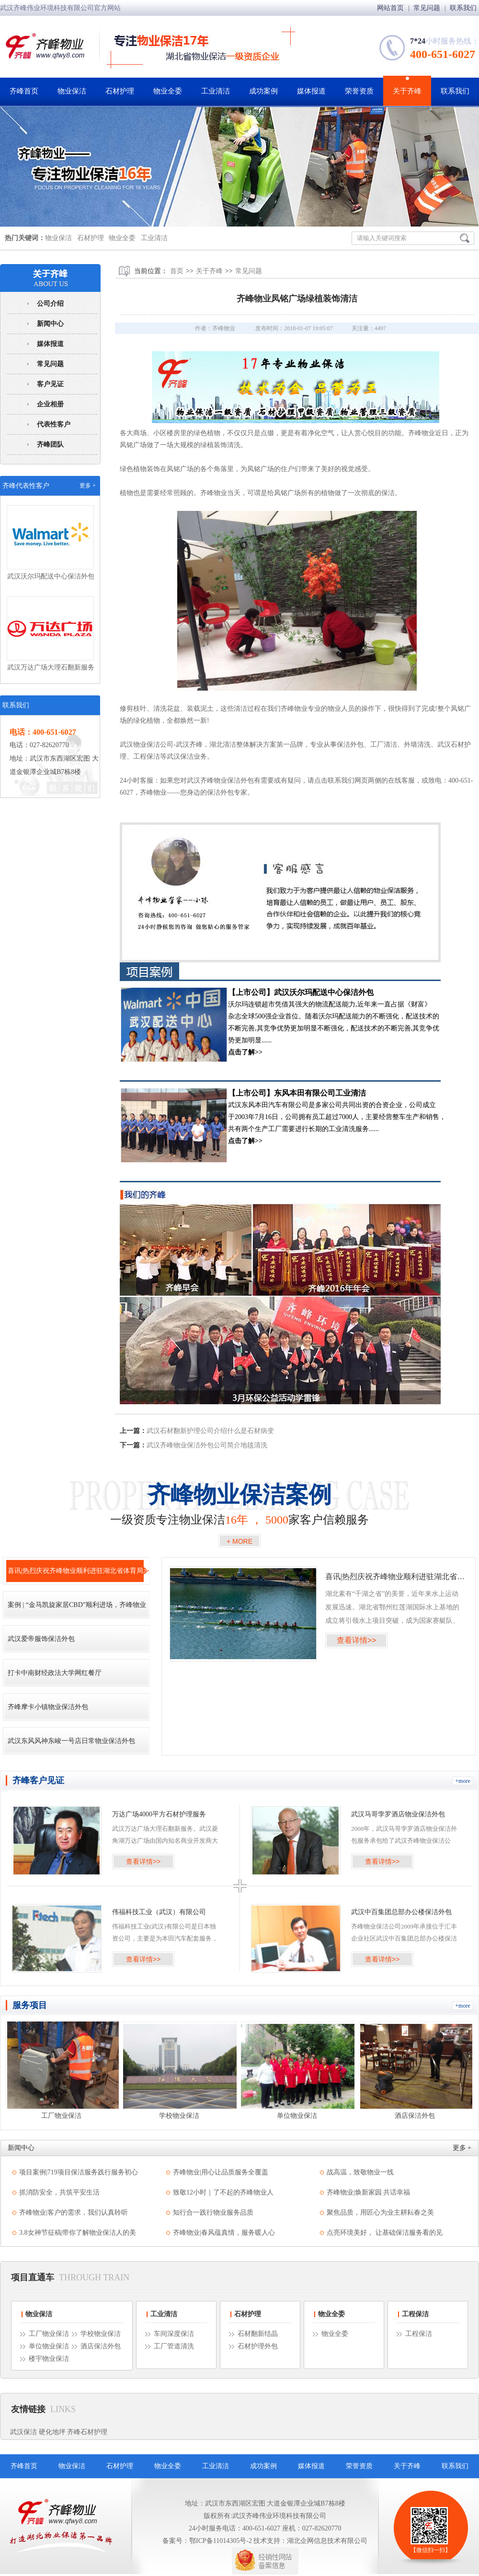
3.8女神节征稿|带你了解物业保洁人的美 (77, 2232)
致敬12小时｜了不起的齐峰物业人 (223, 2192)
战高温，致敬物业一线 (360, 2172)
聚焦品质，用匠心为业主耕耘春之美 (380, 2212)
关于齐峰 (407, 91)
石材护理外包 (258, 2346)
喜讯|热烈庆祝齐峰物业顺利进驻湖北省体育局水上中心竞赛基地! (395, 1576)
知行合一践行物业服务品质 (213, 2212)
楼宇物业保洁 (49, 2358)
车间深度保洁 (174, 2333)
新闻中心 (50, 323)
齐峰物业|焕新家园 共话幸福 (368, 2192)
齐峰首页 (24, 91)
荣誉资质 (359, 91)
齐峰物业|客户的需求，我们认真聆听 (73, 2212)
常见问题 (427, 8)
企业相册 (50, 404)
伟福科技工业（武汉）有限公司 (159, 1912)
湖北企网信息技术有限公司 (327, 2540)
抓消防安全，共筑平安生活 (59, 2192)
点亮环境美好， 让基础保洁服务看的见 (385, 2232)
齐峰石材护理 (87, 2432)
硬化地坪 (52, 2432)
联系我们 (463, 8)
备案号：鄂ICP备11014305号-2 (207, 2540)
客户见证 (50, 384)
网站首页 (391, 8)
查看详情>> (356, 1640)
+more (462, 1781)
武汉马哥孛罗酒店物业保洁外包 (398, 1814)
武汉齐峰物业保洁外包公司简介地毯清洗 (207, 1445)
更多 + (88, 485)
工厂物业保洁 (49, 2333)
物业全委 (167, 91)
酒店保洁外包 (100, 2346)
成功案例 (263, 91)
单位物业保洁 (49, 2346)
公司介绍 (50, 303)
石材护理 (119, 91)
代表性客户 (53, 424)
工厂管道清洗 (174, 2346)
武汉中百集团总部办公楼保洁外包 (401, 1912)
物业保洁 (71, 91)
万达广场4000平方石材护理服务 (159, 1814)
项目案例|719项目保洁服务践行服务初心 (78, 2172)
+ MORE (239, 1541)
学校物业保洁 (100, 2333)
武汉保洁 (23, 2432)
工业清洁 (215, 91)
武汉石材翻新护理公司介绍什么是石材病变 (210, 1430)
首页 (176, 271)
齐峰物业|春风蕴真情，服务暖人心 (224, 2232)
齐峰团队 (50, 444)
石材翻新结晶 (258, 2333)
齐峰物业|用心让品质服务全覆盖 (220, 2172)
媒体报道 (311, 91)
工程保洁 (415, 2314)
